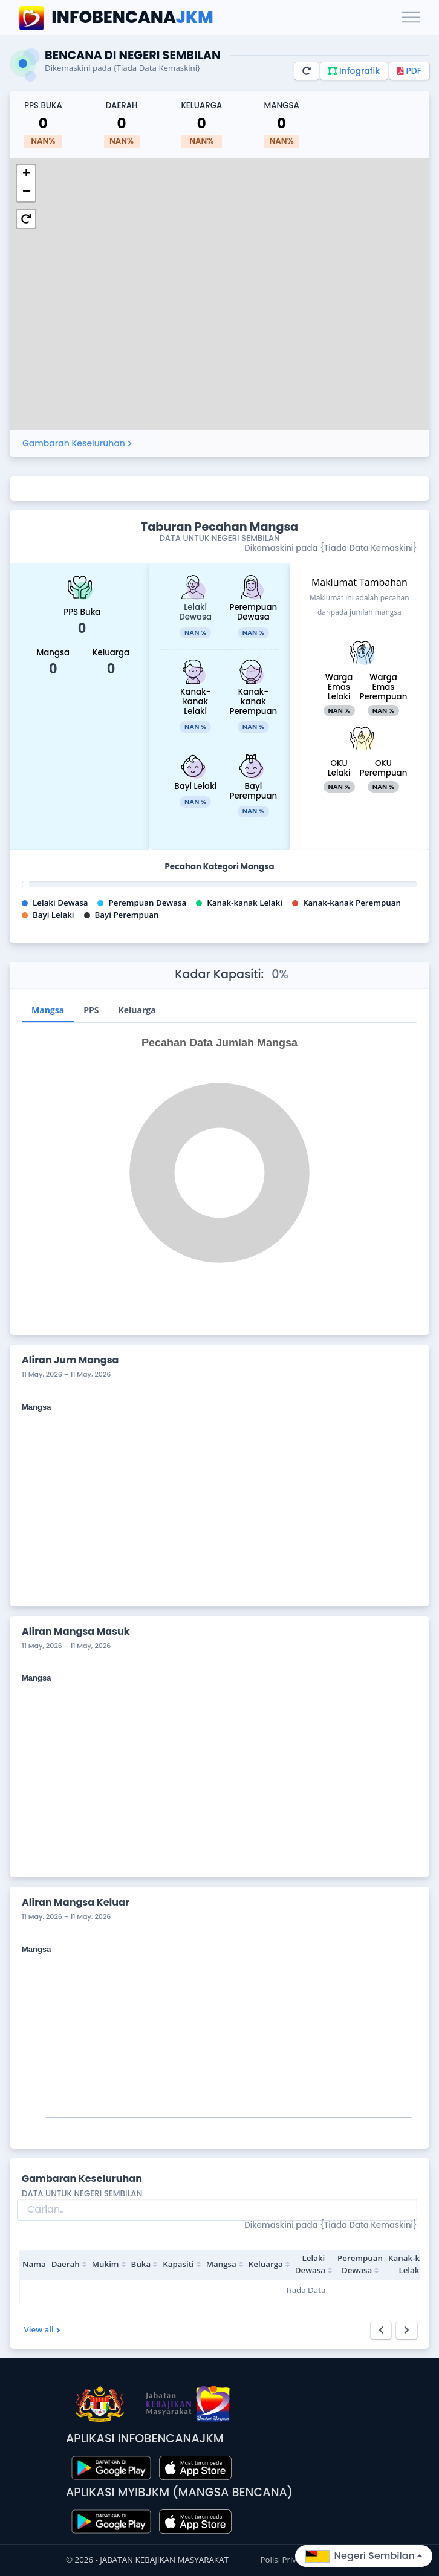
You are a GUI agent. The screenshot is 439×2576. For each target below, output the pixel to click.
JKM (116, 17)
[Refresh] (306, 71)
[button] (26, 174)
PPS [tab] (91, 1010)
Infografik (353, 71)
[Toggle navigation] (411, 18)
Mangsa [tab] (47, 1010)
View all (42, 2329)
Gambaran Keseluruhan (77, 443)
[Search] (217, 2210)
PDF (409, 71)
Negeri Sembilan (360, 2556)
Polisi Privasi (285, 2559)
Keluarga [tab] (136, 1010)
